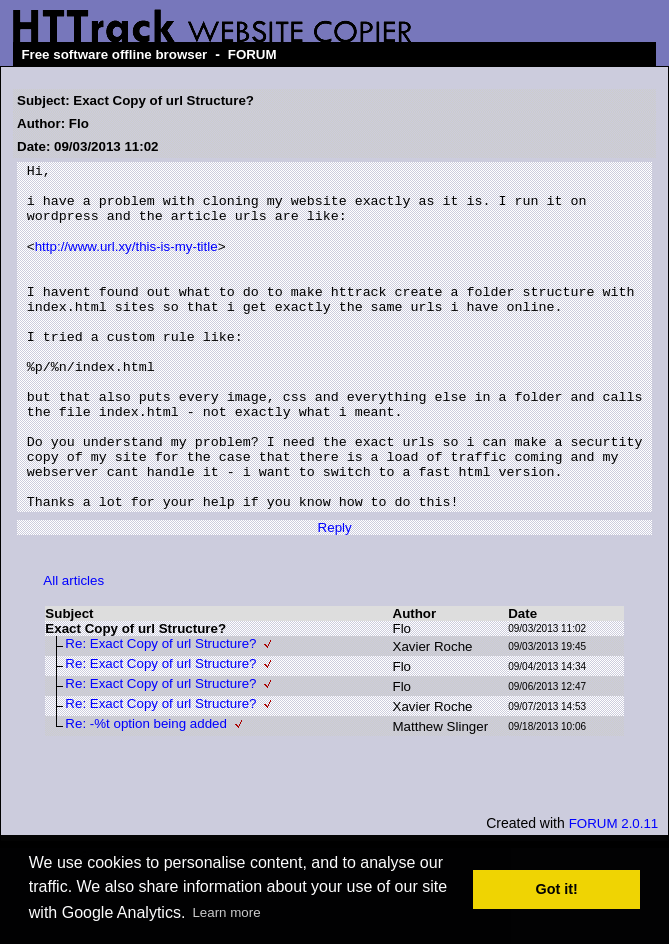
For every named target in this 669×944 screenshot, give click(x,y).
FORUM (252, 54)
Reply (335, 595)
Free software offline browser (114, 54)
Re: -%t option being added (146, 791)
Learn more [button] (226, 912)
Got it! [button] (557, 889)
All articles (73, 648)
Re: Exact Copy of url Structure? (160, 711)
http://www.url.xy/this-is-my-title (126, 263)
